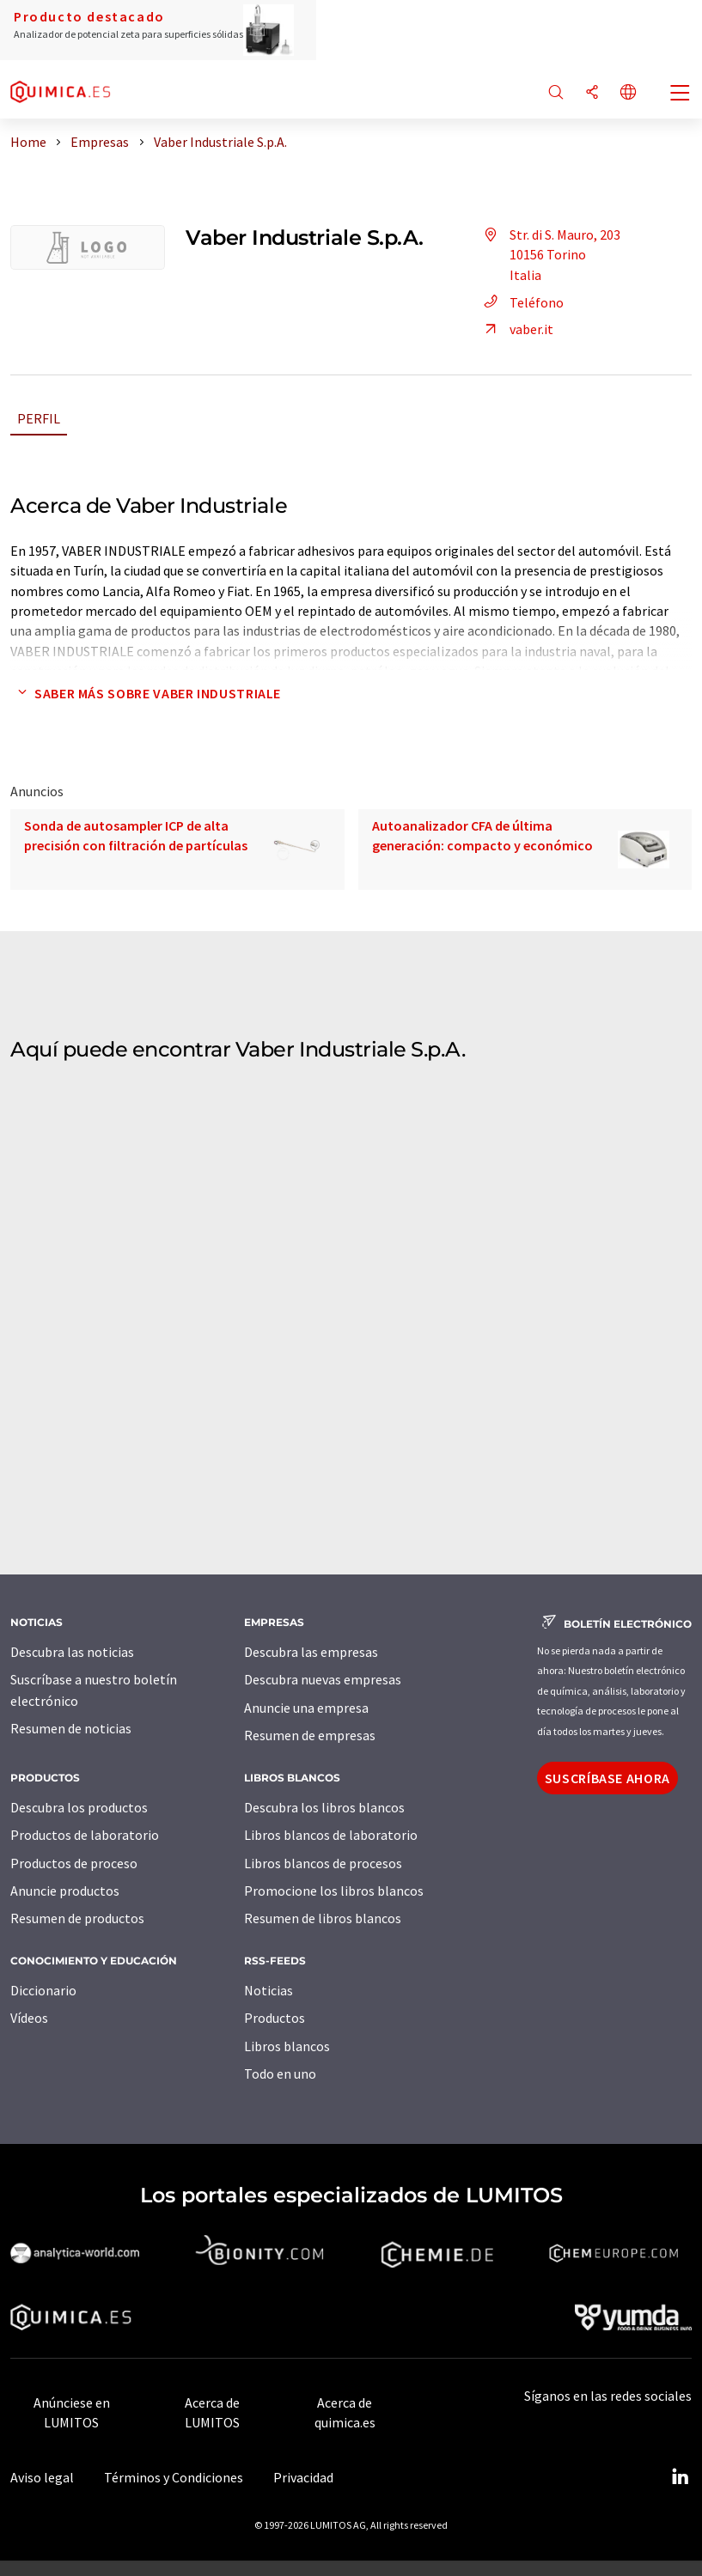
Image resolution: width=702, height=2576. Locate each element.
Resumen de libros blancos (322, 1918)
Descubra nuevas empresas (322, 1679)
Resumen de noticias (70, 1728)
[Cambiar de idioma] (628, 93)
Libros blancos (287, 2046)
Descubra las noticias (72, 1651)
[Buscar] (556, 93)
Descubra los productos (79, 1807)
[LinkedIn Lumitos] (680, 2477)
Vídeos (29, 2017)
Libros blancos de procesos (323, 1863)
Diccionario (43, 1990)
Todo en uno (280, 2073)
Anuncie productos (64, 1890)
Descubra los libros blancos (324, 1807)
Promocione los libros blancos (334, 1890)
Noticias (268, 1990)
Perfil (38, 418)
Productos (274, 2017)
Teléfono (521, 302)
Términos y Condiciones (173, 2477)
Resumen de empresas (309, 1735)
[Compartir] (592, 93)
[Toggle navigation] (680, 94)
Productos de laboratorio (84, 1834)
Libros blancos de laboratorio (331, 1834)
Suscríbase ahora (607, 1778)
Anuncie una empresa (306, 1707)
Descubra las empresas (311, 1651)
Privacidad (303, 2477)
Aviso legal (42, 2477)
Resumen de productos (77, 1918)
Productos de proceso (73, 1863)
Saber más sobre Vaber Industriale (145, 693)
